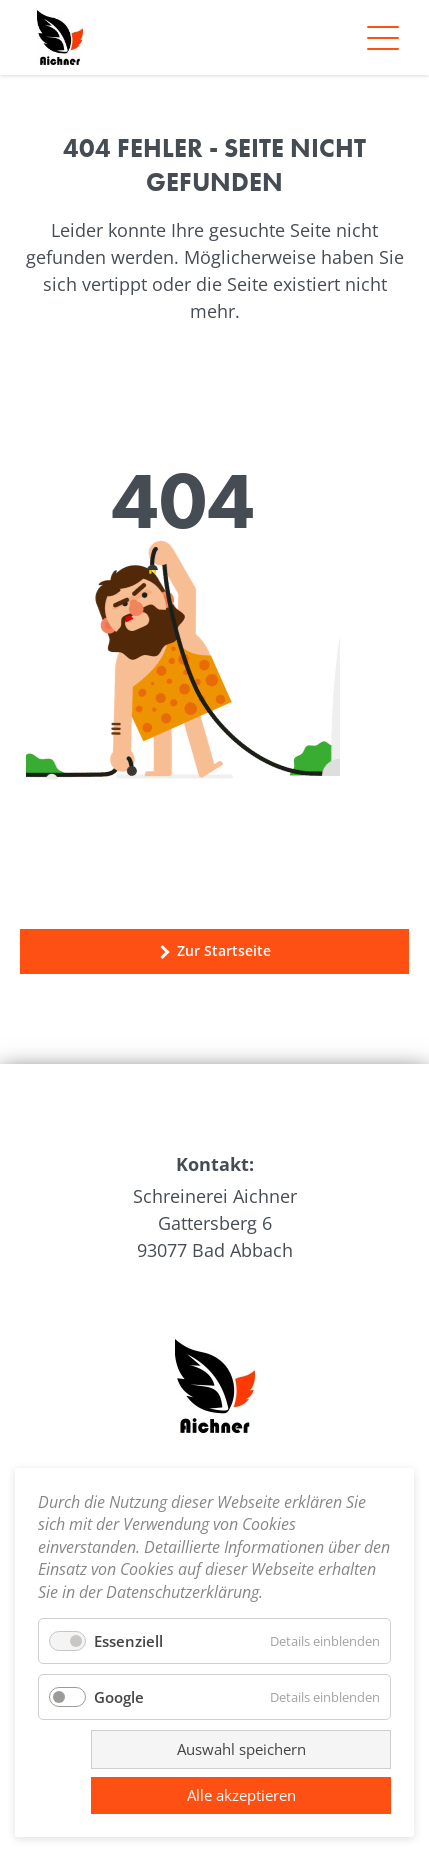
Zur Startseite (214, 951)
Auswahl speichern (241, 1749)
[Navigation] (383, 38)
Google (119, 1697)
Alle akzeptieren (241, 1795)
